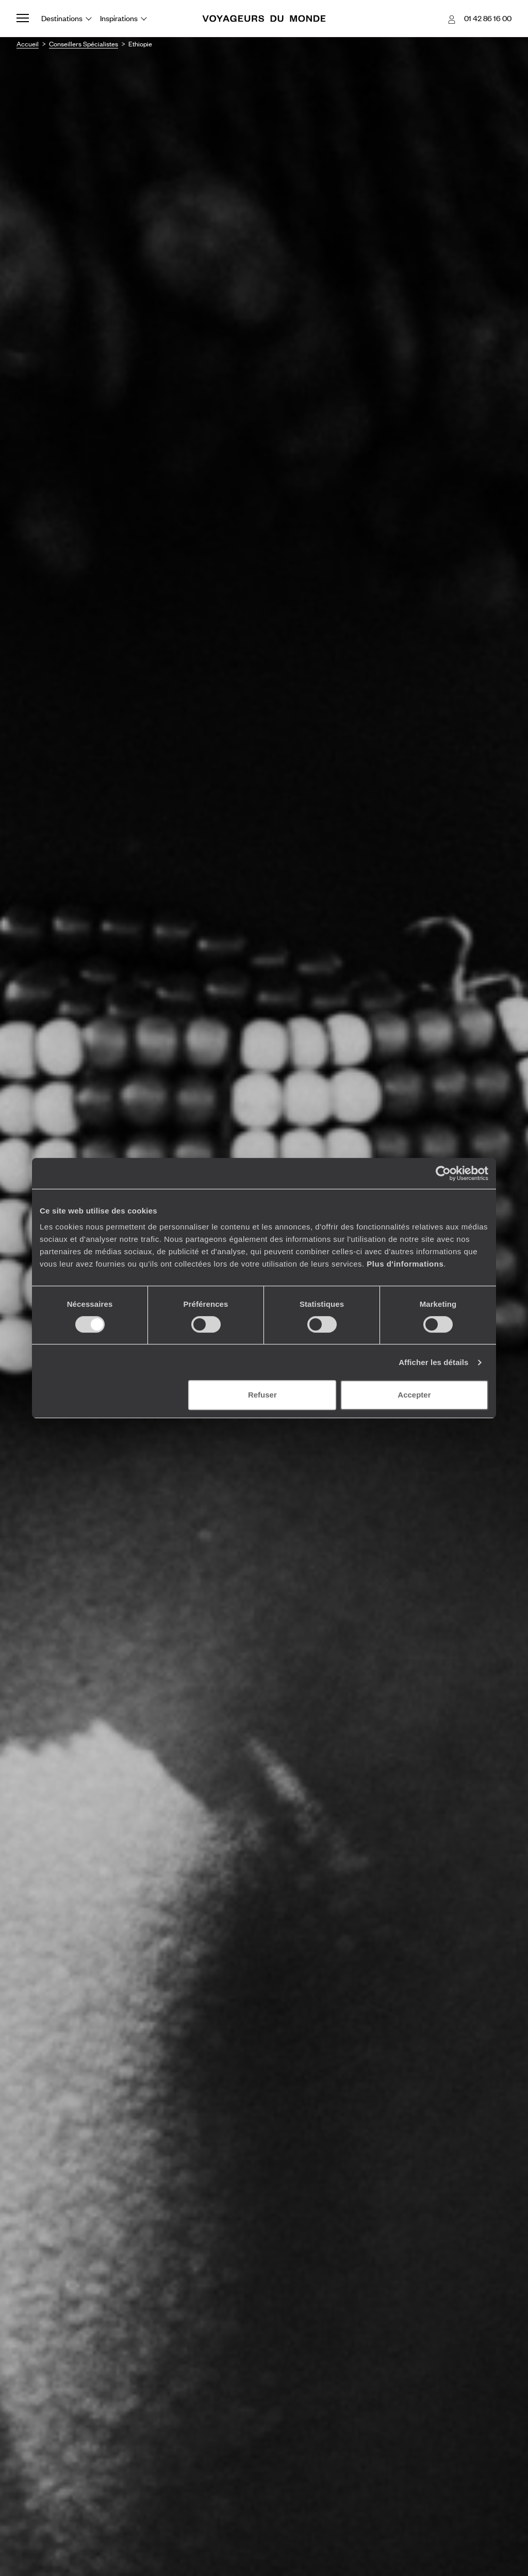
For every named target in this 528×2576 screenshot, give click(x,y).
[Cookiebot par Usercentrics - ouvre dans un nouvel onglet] (443, 1173)
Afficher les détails (433, 1362)
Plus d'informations (405, 1263)
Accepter (414, 1394)
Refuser (262, 1394)
